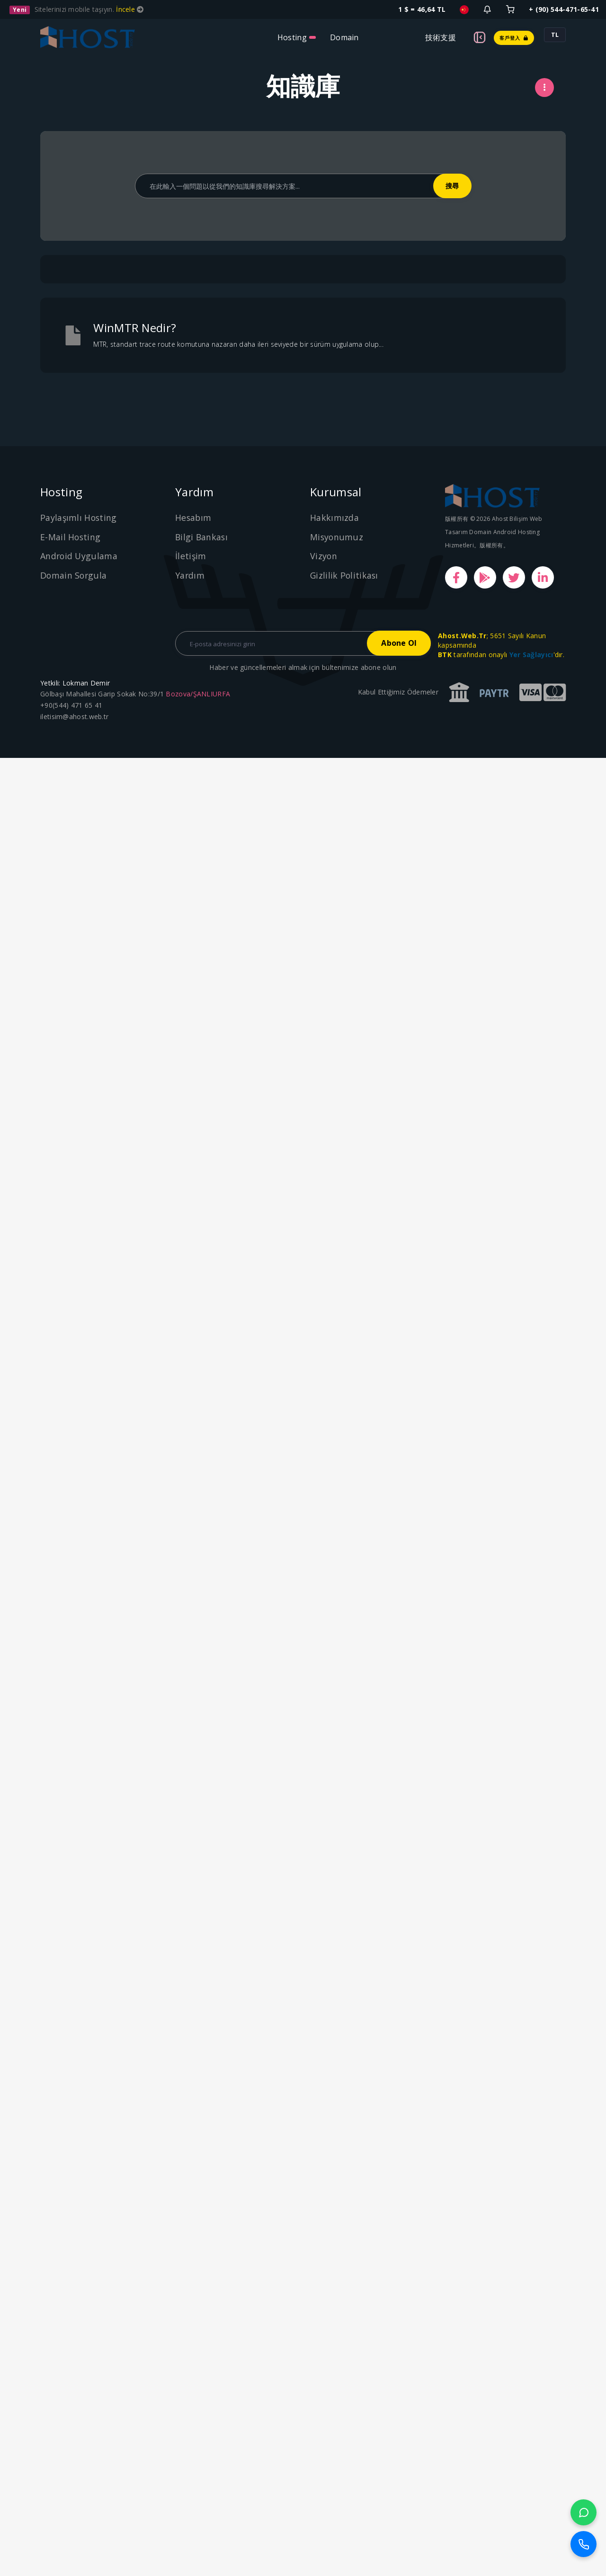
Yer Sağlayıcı (531, 655)
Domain (344, 37)
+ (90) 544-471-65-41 (564, 9)
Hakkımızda (334, 517)
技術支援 (440, 37)
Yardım (190, 575)
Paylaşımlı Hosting (79, 517)
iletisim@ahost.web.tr (74, 716)
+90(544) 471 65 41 (71, 705)
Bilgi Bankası (202, 537)
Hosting (292, 37)
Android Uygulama (79, 556)
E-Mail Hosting (70, 537)
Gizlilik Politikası (345, 575)
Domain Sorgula (73, 575)
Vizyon (324, 556)
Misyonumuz (336, 537)
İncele (126, 9)
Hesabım (193, 517)
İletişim (190, 556)
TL (555, 34)
